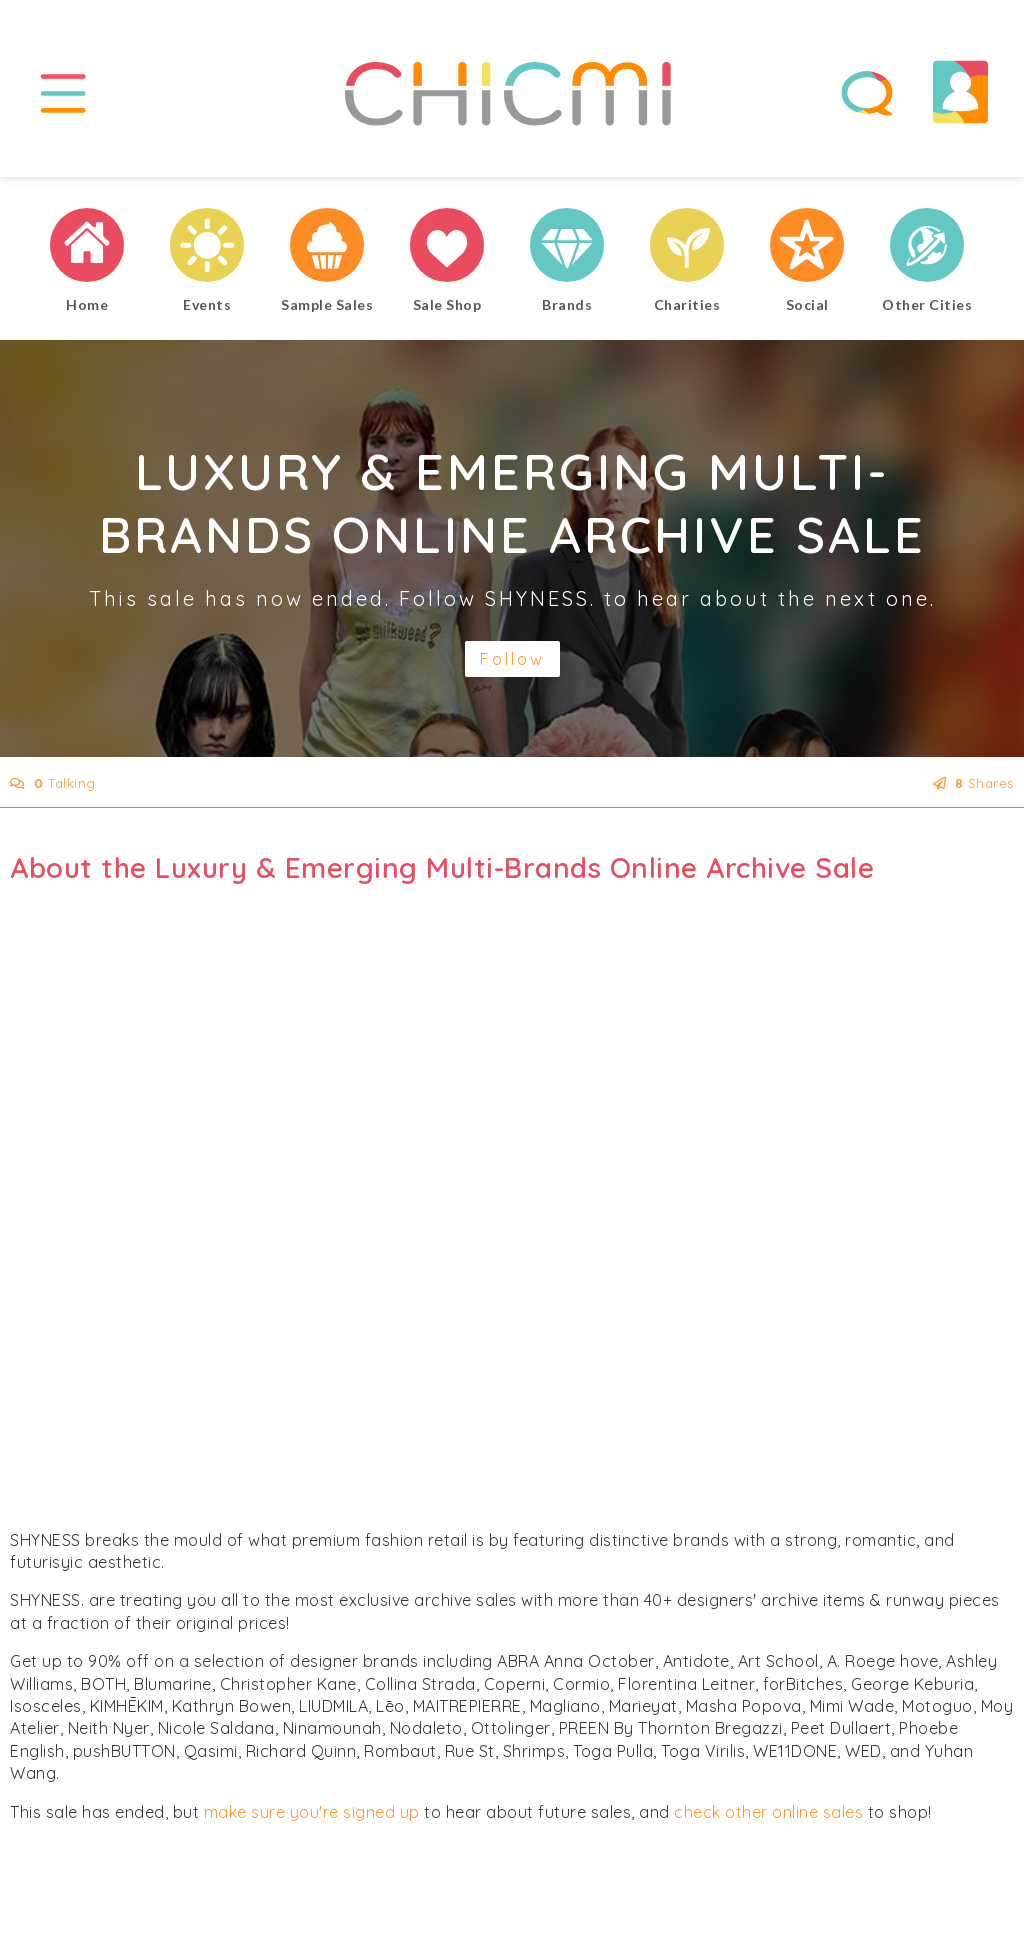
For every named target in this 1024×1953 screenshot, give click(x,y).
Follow (512, 659)
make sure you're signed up (312, 1812)
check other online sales (768, 1812)
